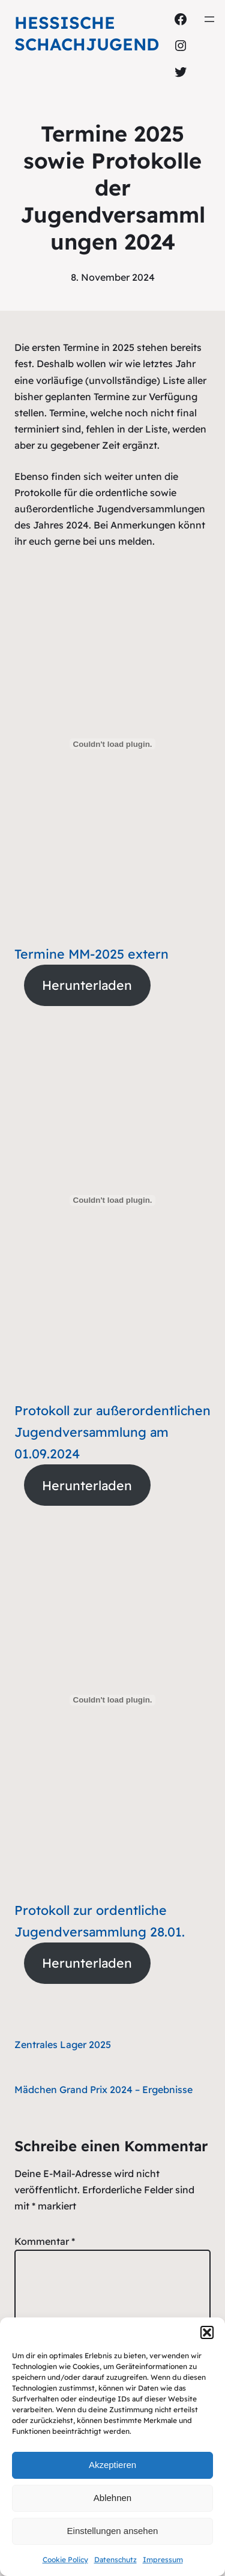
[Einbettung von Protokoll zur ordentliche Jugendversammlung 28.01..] (112, 1700)
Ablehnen (112, 2498)
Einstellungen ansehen (112, 2531)
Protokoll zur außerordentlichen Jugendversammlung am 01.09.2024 (112, 1432)
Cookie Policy (65, 2559)
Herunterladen (87, 985)
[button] (207, 2332)
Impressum (163, 2559)
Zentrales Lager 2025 (62, 2044)
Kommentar (44, 2241)
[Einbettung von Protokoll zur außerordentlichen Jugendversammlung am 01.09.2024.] (112, 1200)
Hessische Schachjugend (86, 33)
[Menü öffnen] (209, 19)
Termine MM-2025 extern (91, 954)
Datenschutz (115, 2559)
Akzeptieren (112, 2465)
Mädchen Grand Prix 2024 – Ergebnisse (103, 2089)
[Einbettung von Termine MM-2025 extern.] (112, 744)
